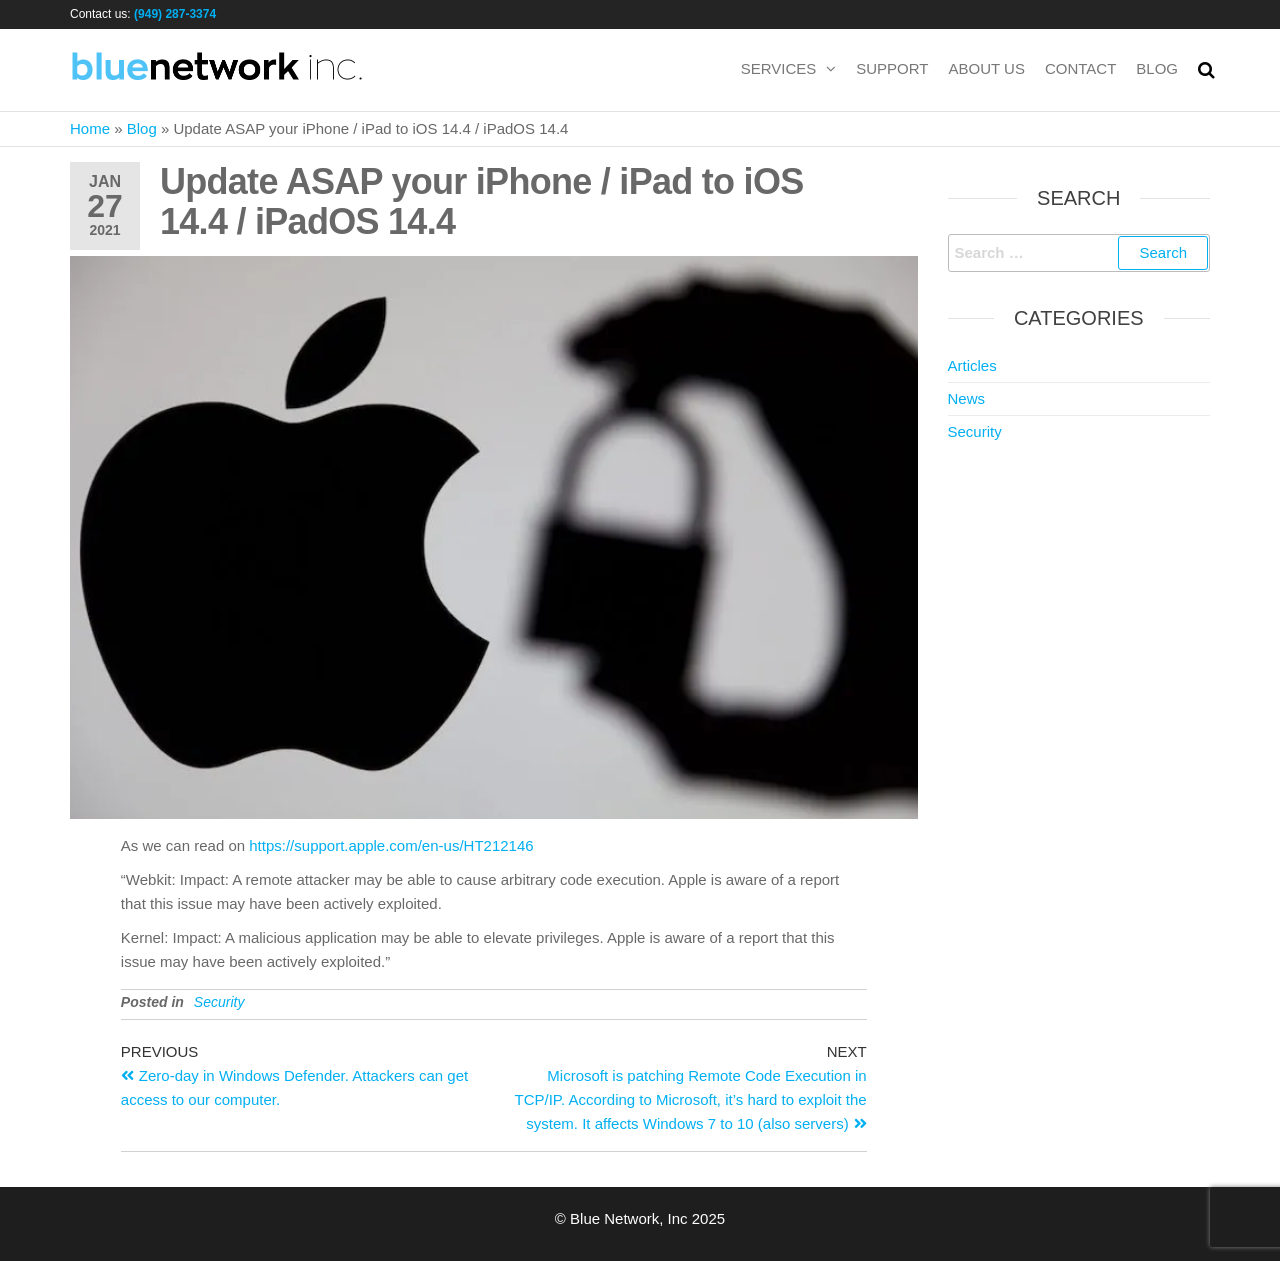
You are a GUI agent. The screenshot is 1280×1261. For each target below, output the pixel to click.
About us (987, 68)
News (967, 398)
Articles (972, 365)
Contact (1080, 68)
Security (219, 1002)
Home (90, 128)
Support (892, 68)
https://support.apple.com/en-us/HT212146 (391, 845)
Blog (1157, 68)
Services (779, 68)
